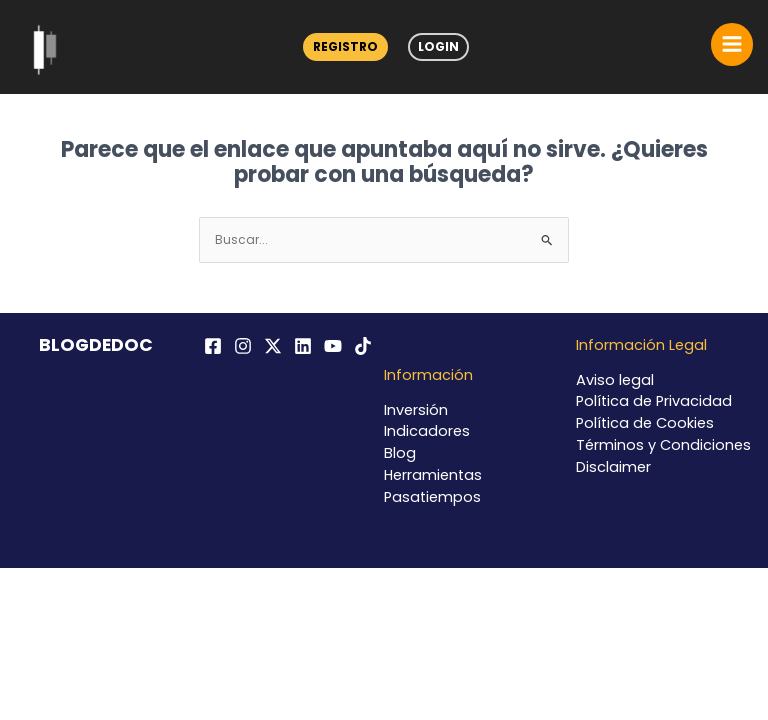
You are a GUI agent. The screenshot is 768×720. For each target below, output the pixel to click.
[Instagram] (243, 346)
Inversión (416, 410)
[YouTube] (333, 346)
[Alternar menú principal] (732, 44)
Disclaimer (613, 467)
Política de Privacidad (654, 401)
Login (438, 46)
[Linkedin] (303, 346)
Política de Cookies (645, 423)
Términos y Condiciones (663, 445)
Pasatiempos (432, 497)
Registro (345, 46)
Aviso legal (615, 380)
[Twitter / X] (273, 346)
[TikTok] (363, 346)
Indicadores (427, 431)
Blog (400, 453)
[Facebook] (213, 346)
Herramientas (433, 475)
